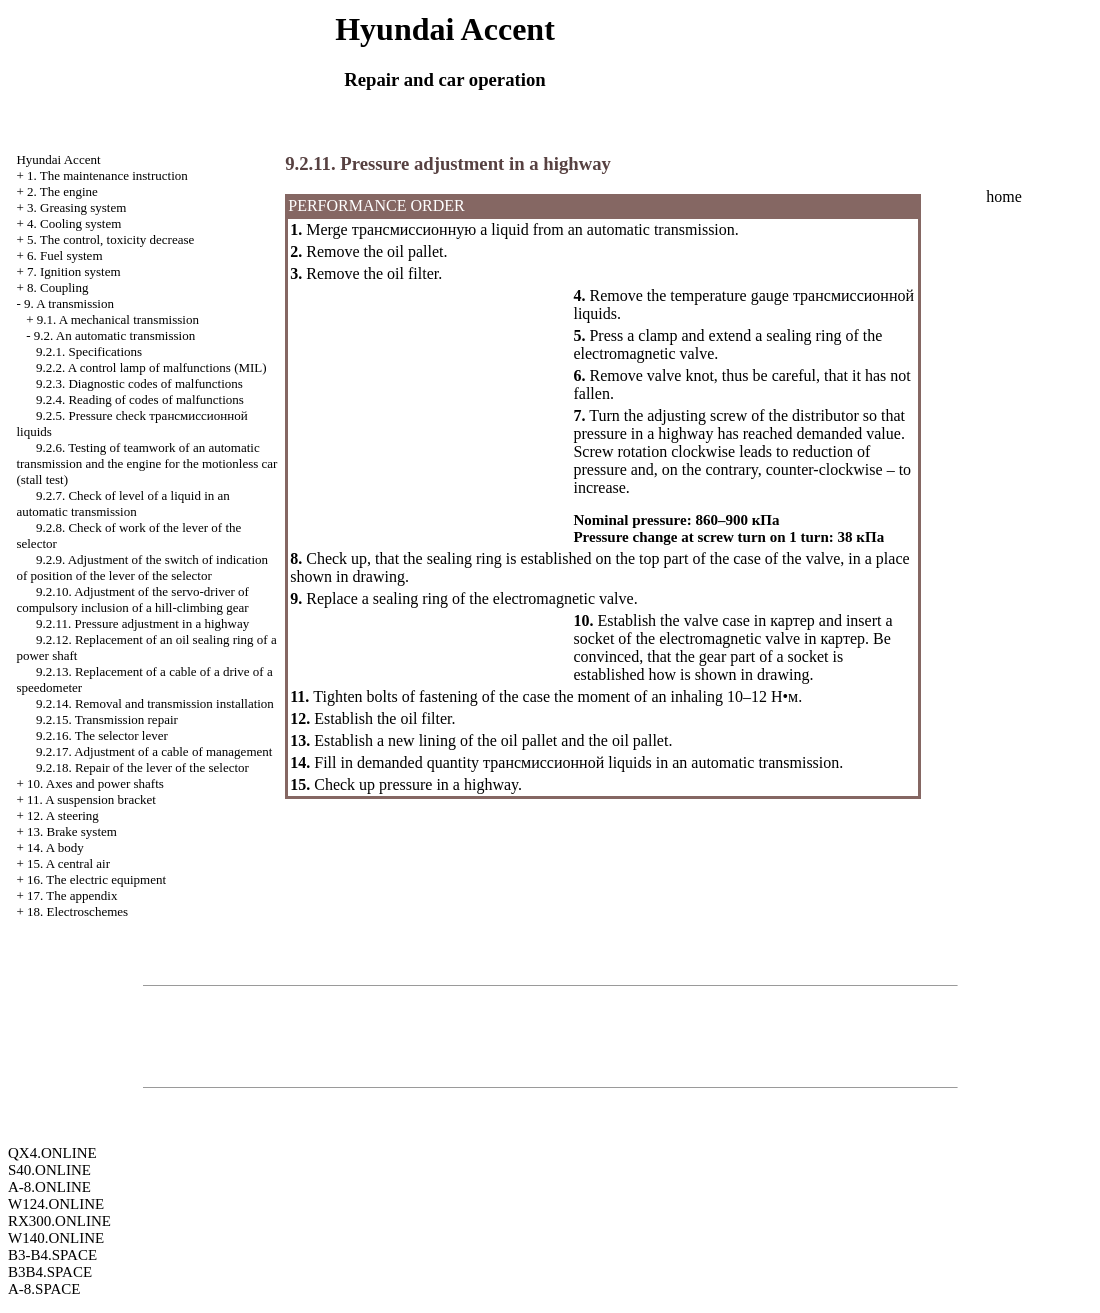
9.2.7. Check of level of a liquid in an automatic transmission (122, 503)
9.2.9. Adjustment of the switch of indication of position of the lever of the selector (142, 567)
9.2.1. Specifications (89, 351)
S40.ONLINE (49, 1170)
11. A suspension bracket (91, 799)
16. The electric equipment (96, 879)
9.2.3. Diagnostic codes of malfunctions (139, 383)
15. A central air (68, 863)
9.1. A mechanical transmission (118, 319)
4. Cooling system (74, 223)
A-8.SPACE (44, 1289)
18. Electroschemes (77, 911)
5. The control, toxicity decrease (110, 239)
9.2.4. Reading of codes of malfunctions (140, 399)
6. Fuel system (64, 255)
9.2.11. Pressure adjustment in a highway (142, 623)
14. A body (55, 847)
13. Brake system (72, 831)
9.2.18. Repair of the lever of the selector (142, 767)
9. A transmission (69, 303)
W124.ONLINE (56, 1204)
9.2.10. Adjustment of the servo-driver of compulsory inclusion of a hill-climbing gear (132, 599)
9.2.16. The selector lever (102, 735)
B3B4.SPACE (50, 1272)
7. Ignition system (74, 271)
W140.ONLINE (56, 1238)
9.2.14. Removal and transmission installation (155, 703)
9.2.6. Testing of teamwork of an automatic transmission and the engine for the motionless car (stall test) (146, 463)
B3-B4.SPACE (52, 1255)
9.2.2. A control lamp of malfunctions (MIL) (151, 367)
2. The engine (62, 191)
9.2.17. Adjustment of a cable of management (154, 751)
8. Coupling (57, 287)
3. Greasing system (76, 207)
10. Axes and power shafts (95, 783)
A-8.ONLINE (49, 1187)
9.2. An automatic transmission (114, 335)
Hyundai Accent (58, 159)
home (1004, 196)
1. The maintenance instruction (107, 175)
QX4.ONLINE (52, 1153)
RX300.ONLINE (59, 1221)
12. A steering (63, 815)
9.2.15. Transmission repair (107, 719)
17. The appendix (72, 895)
